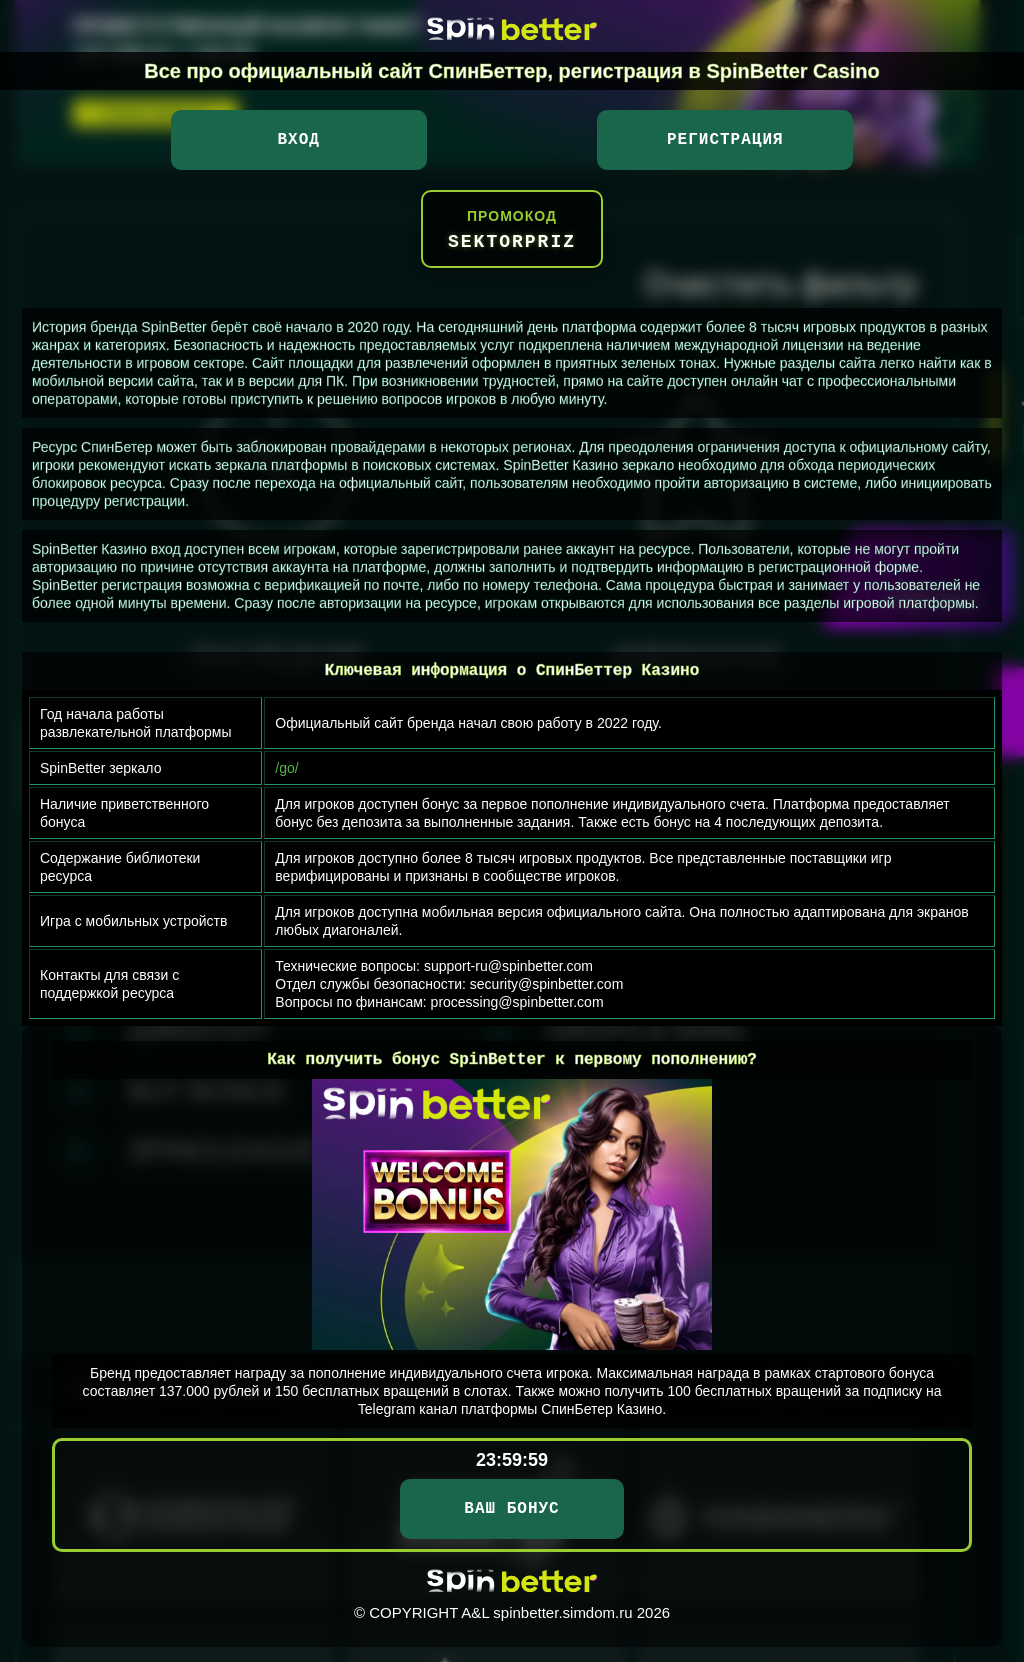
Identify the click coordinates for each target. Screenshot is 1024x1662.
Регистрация (725, 140)
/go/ (286, 768)
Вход (298, 140)
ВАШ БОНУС (511, 1509)
